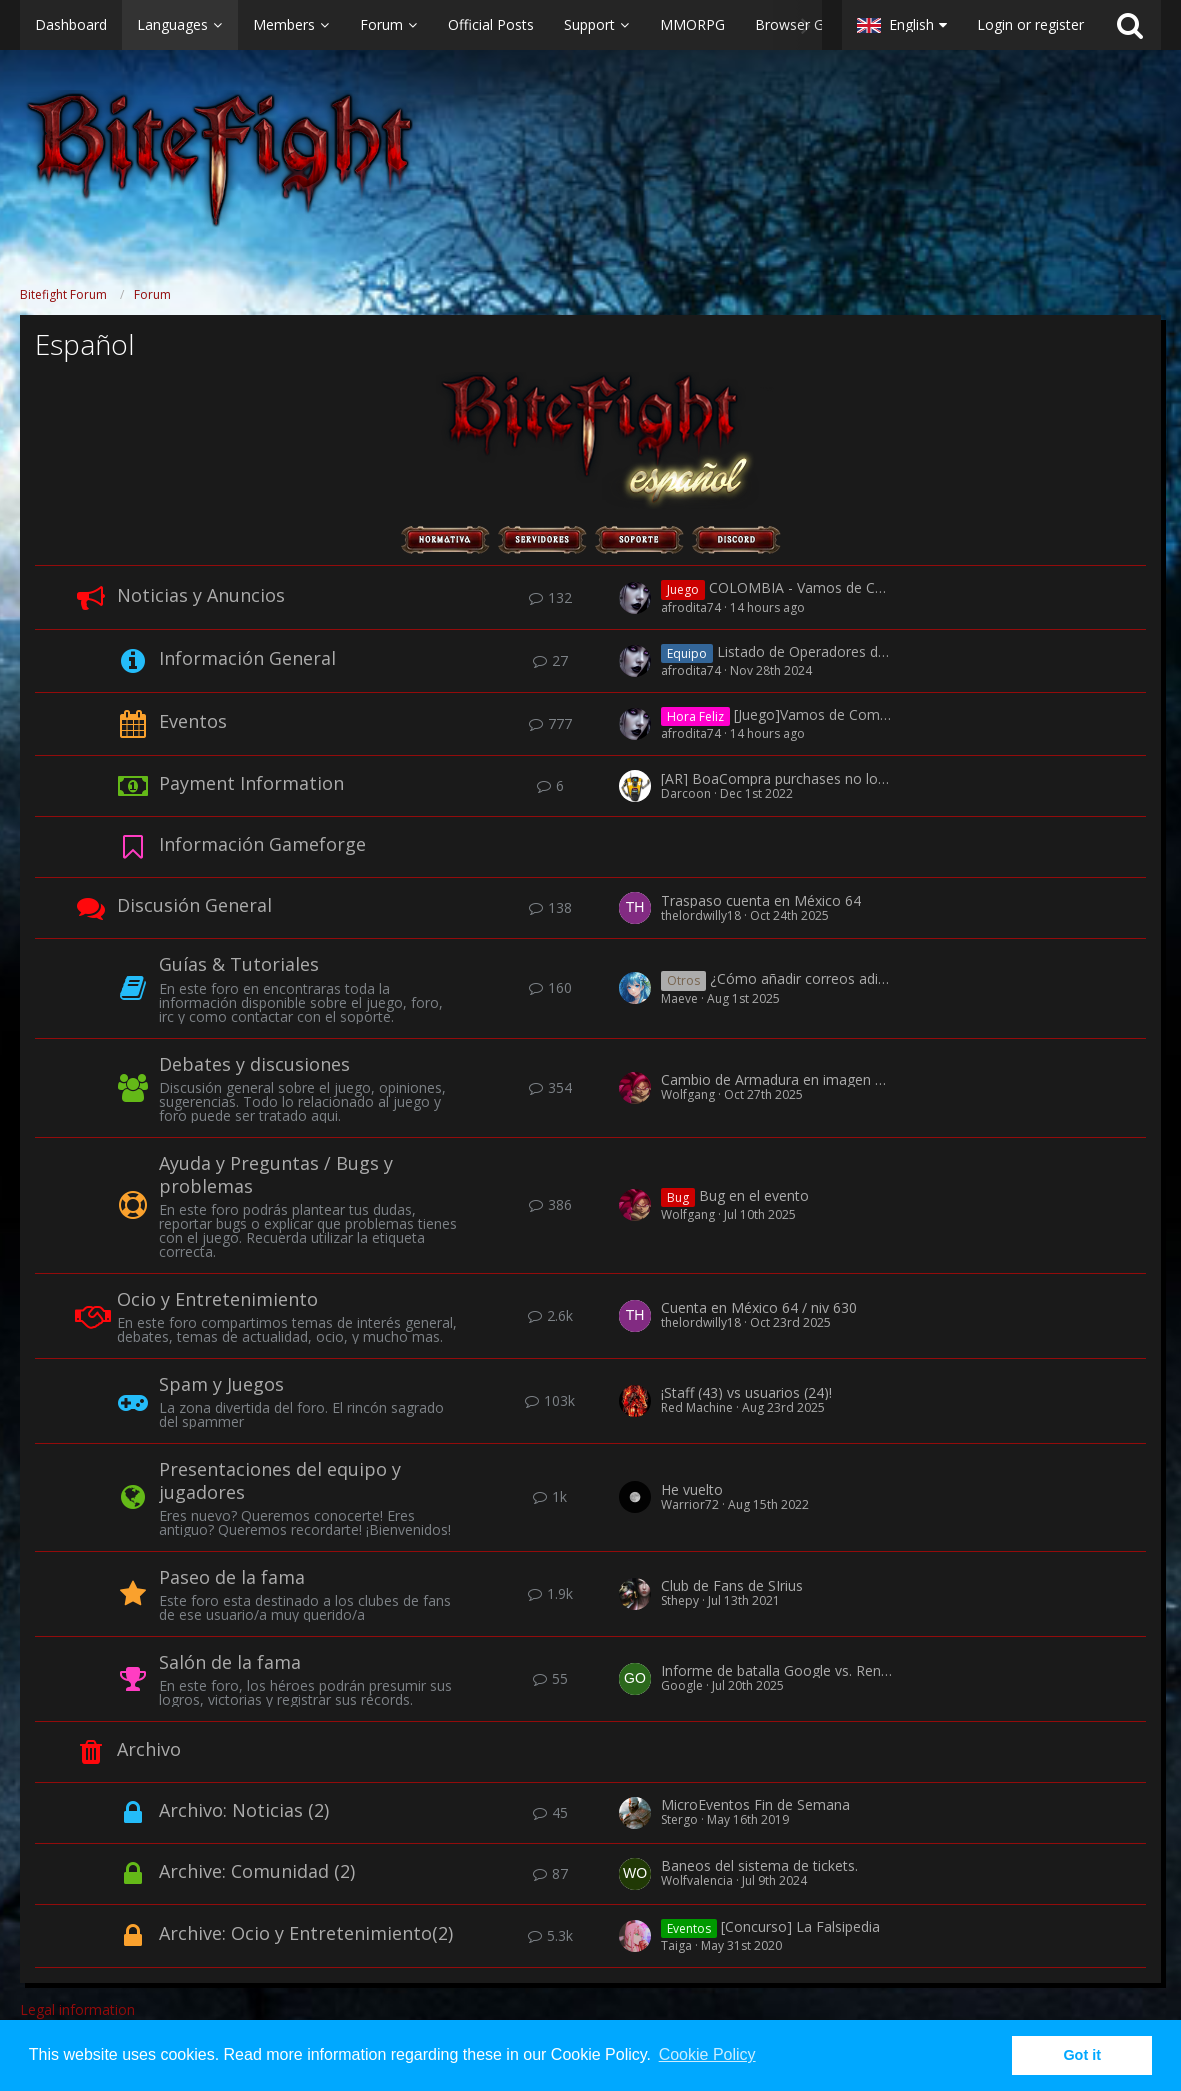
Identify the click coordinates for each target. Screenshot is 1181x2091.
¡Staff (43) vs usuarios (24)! (746, 1392)
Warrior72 (690, 1504)
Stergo (679, 1819)
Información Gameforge (262, 844)
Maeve (679, 998)
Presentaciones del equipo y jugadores (280, 1480)
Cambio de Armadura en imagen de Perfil (794, 1079)
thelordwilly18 (701, 915)
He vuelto (692, 1489)
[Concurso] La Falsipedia (800, 1926)
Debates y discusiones (254, 1064)
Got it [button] (1082, 2055)
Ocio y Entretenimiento (217, 1299)
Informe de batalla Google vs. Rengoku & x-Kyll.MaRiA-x (842, 1670)
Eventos (193, 721)
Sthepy (680, 1600)
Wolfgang (688, 1094)
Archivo (149, 1749)
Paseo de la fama (232, 1577)
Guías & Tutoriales (239, 964)
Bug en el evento (754, 1195)
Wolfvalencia (697, 1880)
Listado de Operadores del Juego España (849, 651)
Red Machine (697, 1407)
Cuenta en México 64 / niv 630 (759, 1307)
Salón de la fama (230, 1662)
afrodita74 (691, 607)
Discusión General (194, 905)
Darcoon (686, 793)
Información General (247, 658)
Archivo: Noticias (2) (244, 1810)
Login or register (1030, 24)
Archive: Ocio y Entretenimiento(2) (306, 1933)
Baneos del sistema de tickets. (759, 1865)
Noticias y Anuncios (201, 595)
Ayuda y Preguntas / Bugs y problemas (276, 1174)
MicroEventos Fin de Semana (755, 1804)
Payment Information (251, 783)
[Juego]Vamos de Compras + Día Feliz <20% (877, 715)
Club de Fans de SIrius (732, 1585)
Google (682, 1685)
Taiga (676, 1945)
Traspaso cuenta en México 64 (761, 900)
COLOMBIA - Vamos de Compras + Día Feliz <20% (873, 588)
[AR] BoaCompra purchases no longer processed (819, 778)
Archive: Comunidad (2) (257, 1871)
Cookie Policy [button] (707, 2054)
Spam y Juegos (221, 1384)
